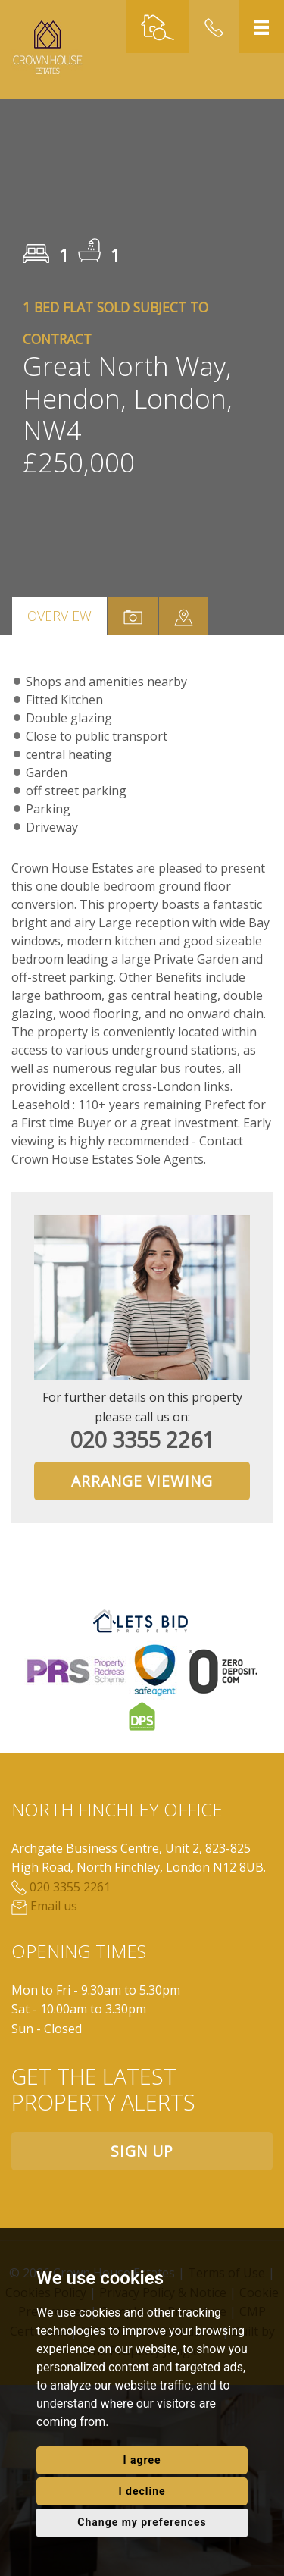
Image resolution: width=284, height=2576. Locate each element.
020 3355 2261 (142, 1439)
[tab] (183, 616)
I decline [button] (141, 2491)
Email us (44, 1906)
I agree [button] (142, 2460)
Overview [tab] (59, 615)
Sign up (142, 2151)
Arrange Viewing (142, 1481)
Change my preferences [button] (141, 2522)
